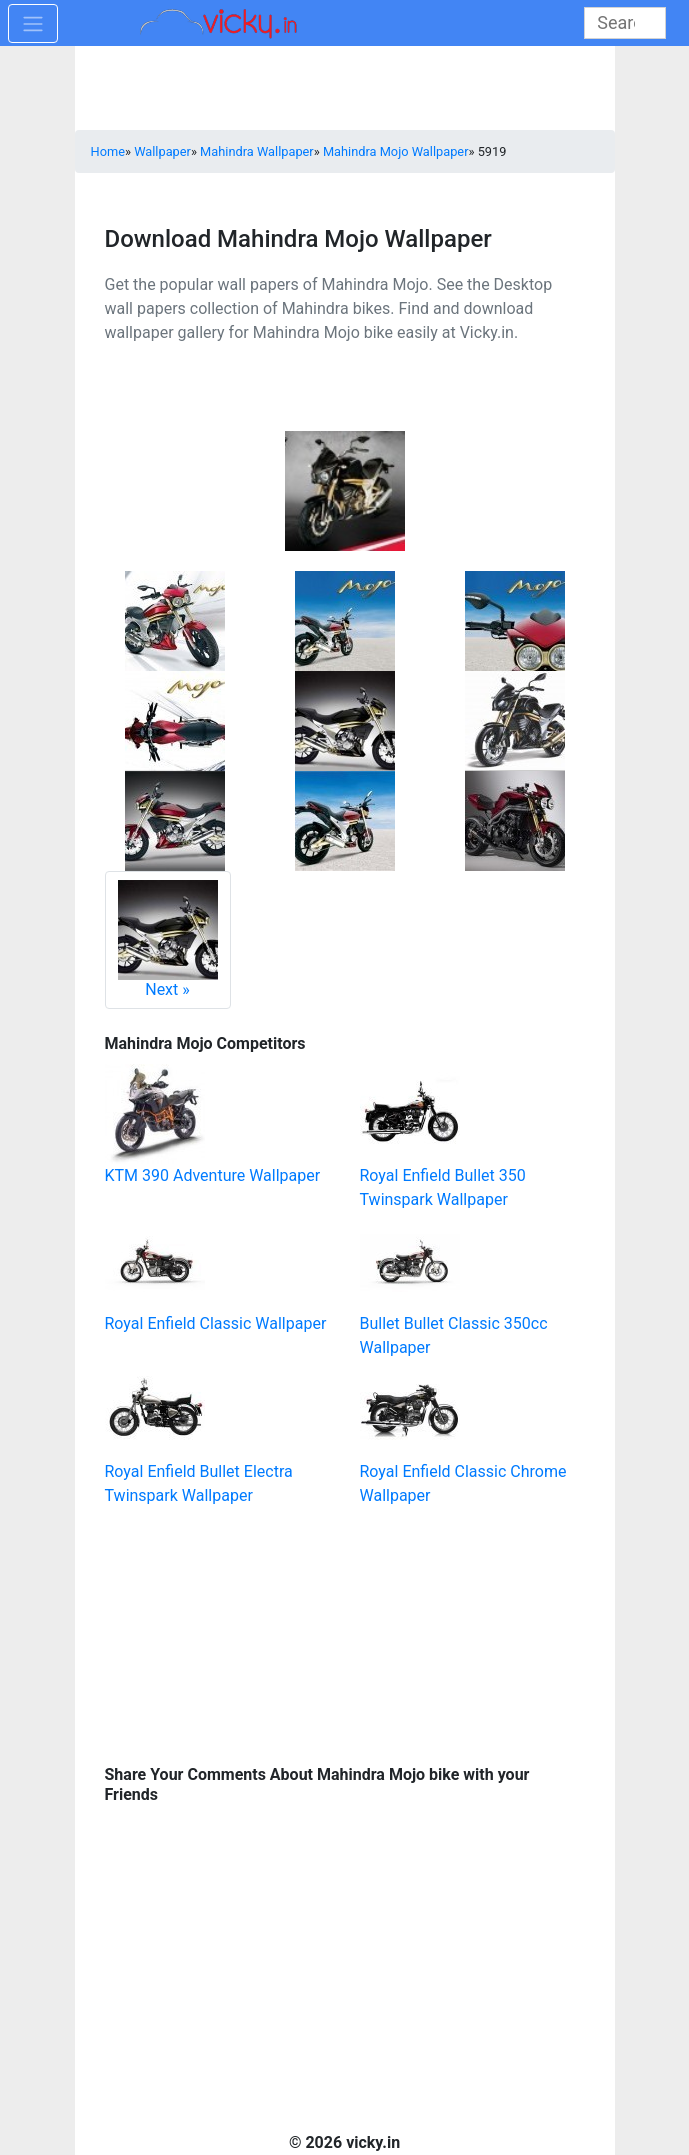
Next (168, 939)
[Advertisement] (240, 1633)
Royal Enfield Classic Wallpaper (216, 1323)
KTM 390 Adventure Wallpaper (213, 1175)
